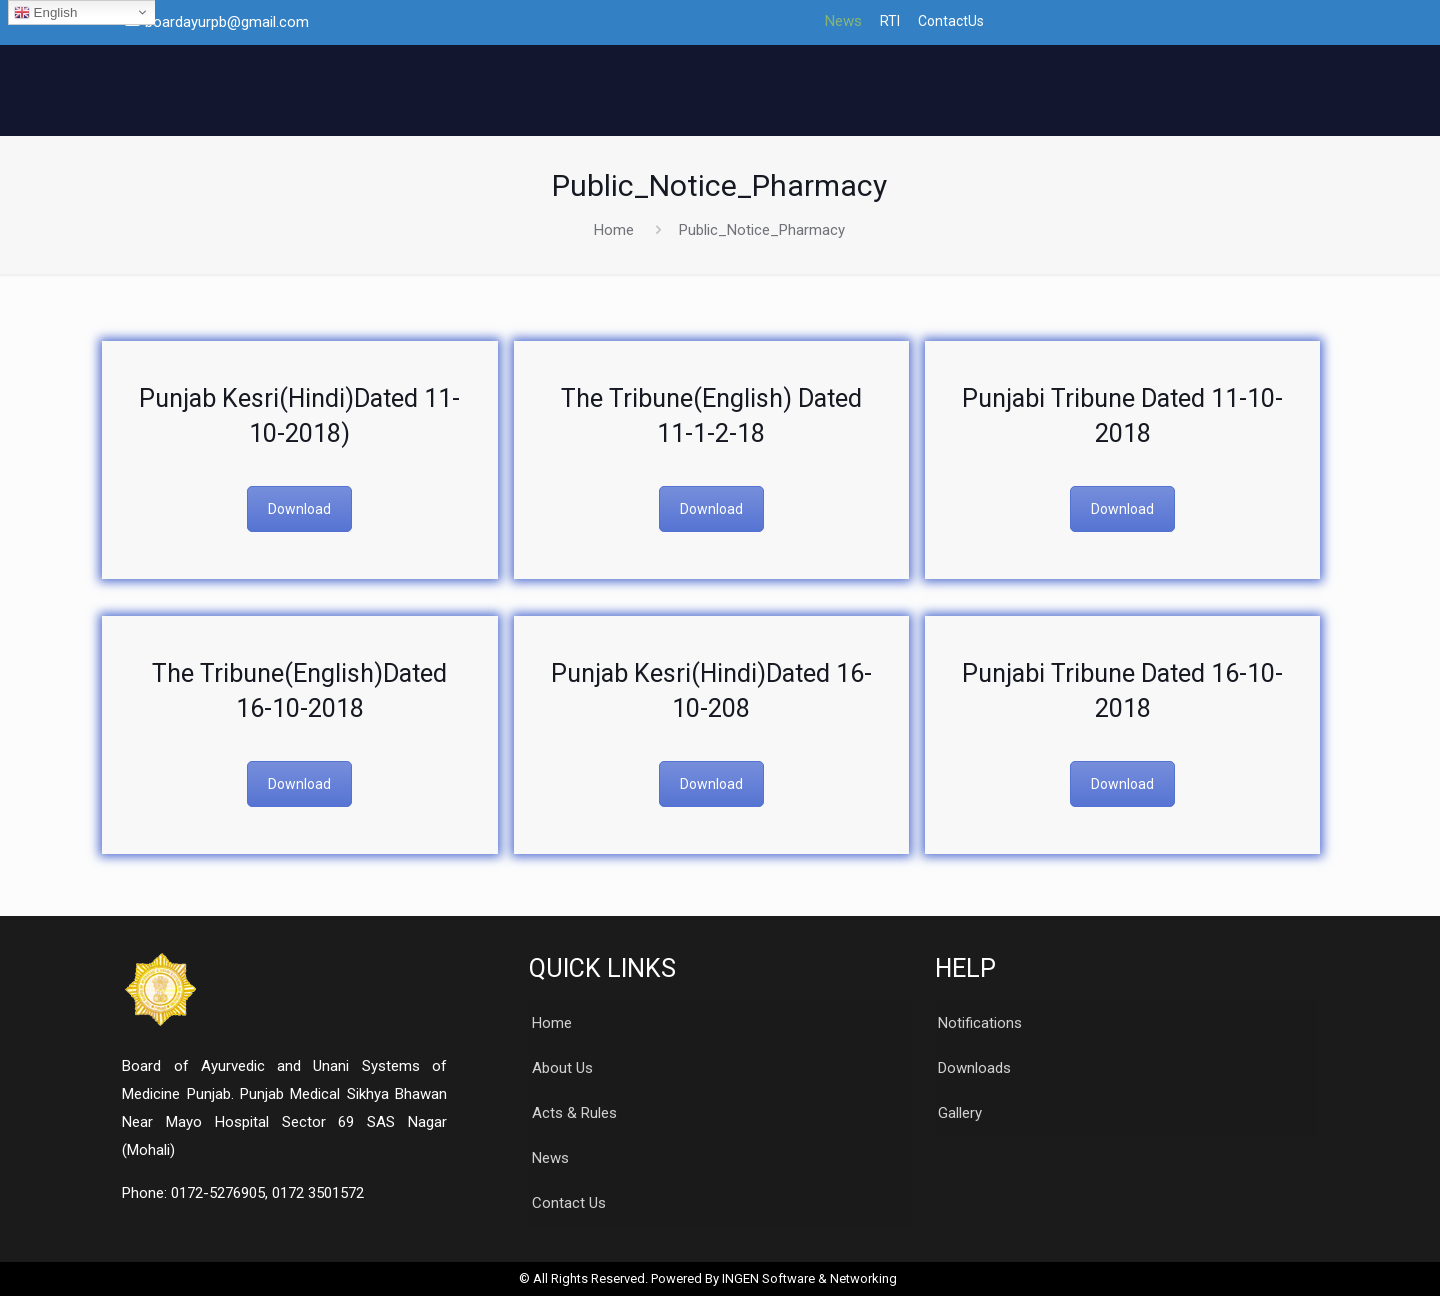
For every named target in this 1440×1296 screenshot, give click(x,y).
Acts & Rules (574, 1113)
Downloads (974, 1068)
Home (614, 230)
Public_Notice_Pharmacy (762, 230)
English (45, 13)
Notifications (980, 1023)
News (843, 21)
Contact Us (569, 1203)
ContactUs (951, 21)
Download (299, 509)
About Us (562, 1068)
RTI (890, 21)
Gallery (960, 1113)
